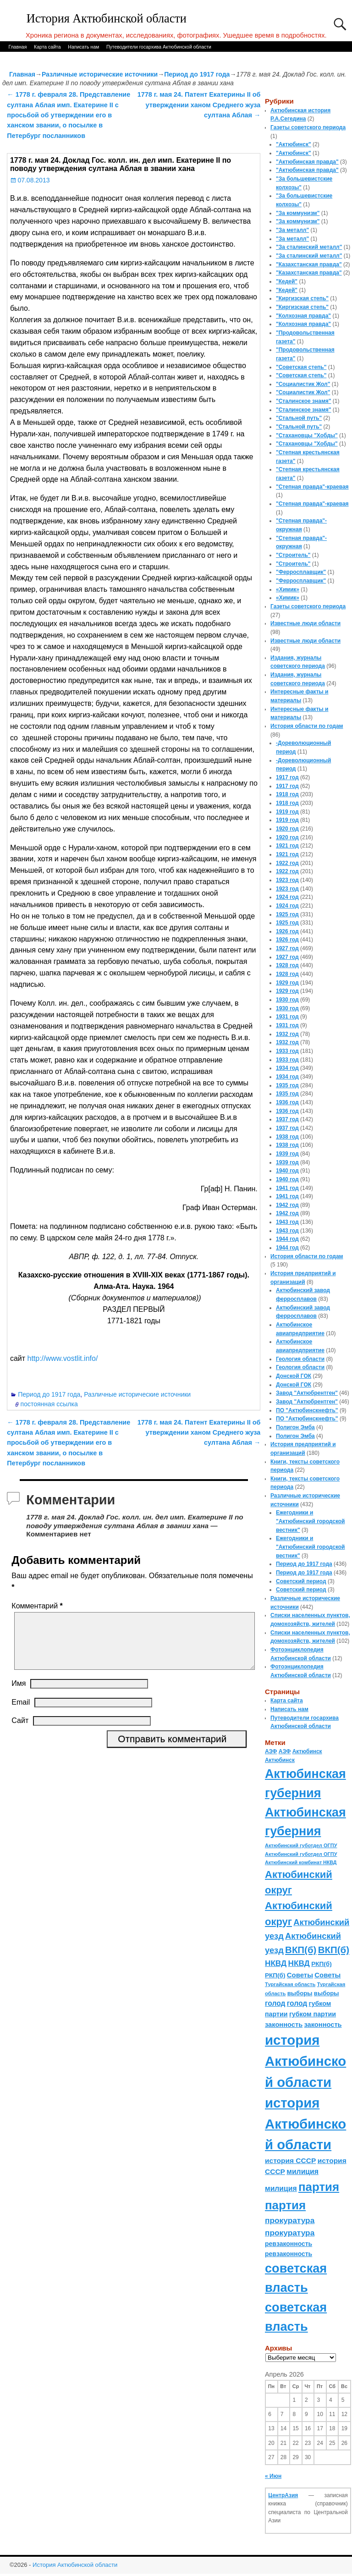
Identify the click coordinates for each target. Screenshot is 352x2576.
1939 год (287, 1153)
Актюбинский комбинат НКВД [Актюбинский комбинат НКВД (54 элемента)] (300, 1862)
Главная (17, 47)
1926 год (287, 931)
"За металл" (292, 230)
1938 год (287, 1137)
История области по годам (306, 726)
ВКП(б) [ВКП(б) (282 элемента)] (300, 1949)
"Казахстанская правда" (309, 264)
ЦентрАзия (283, 2495)
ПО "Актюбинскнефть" (307, 1410)
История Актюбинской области (107, 18)
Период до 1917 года (197, 74)
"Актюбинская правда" (307, 162)
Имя (18, 1694)
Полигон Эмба (295, 1427)
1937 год (287, 1119)
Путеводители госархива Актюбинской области (158, 47)
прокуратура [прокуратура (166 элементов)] (289, 2220)
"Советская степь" (301, 367)
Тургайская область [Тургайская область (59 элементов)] (290, 1984)
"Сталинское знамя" (303, 401)
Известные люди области (305, 623)
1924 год (287, 897)
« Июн (273, 2476)
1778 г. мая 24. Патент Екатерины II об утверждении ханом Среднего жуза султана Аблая (199, 105)
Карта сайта (47, 47)
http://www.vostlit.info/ (62, 1358)
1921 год (287, 845)
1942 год (287, 1205)
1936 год (287, 1102)
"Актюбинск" (293, 144)
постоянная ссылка (49, 1404)
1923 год (287, 880)
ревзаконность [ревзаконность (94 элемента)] (288, 2243)
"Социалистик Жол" (303, 384)
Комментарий (37, 1606)
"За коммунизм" (297, 213)
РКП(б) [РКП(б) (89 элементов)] (321, 1963)
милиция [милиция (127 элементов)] (302, 2171)
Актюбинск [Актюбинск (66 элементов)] (307, 1751)
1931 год (287, 1016)
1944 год (287, 1239)
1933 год (287, 1051)
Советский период (301, 1581)
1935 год (287, 1085)
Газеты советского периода (308, 127)
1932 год (287, 1034)
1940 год (287, 1170)
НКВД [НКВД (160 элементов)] (275, 1963)
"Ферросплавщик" (301, 572)
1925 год (287, 914)
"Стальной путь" (299, 418)
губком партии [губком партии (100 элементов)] (312, 2014)
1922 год (287, 863)
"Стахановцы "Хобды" (307, 435)
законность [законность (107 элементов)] (283, 2024)
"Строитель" (293, 555)
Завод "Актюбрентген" (307, 1393)
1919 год (287, 812)
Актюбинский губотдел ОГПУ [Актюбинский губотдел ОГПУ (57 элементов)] (301, 1845)
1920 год (287, 829)
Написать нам (83, 47)
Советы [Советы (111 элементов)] (300, 1975)
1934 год (287, 1068)
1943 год (287, 1222)
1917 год (287, 777)
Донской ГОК (293, 1376)
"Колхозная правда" (303, 316)
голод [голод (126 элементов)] (275, 2003)
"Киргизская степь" (302, 298)
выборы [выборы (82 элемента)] (300, 1993)
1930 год (287, 999)
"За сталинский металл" (309, 247)
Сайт (19, 1731)
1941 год (287, 1188)
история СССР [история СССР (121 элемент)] (290, 2160)
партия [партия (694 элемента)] (318, 2186)
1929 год (287, 983)
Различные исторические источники (100, 74)
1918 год (287, 794)
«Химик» (287, 589)
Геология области (300, 1359)
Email (20, 1713)
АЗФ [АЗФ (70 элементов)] (271, 1751)
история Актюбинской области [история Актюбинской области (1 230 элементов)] (305, 2060)
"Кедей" (286, 281)
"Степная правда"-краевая (312, 487)
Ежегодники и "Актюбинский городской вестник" (310, 1521)
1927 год (287, 948)
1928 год (287, 965)
